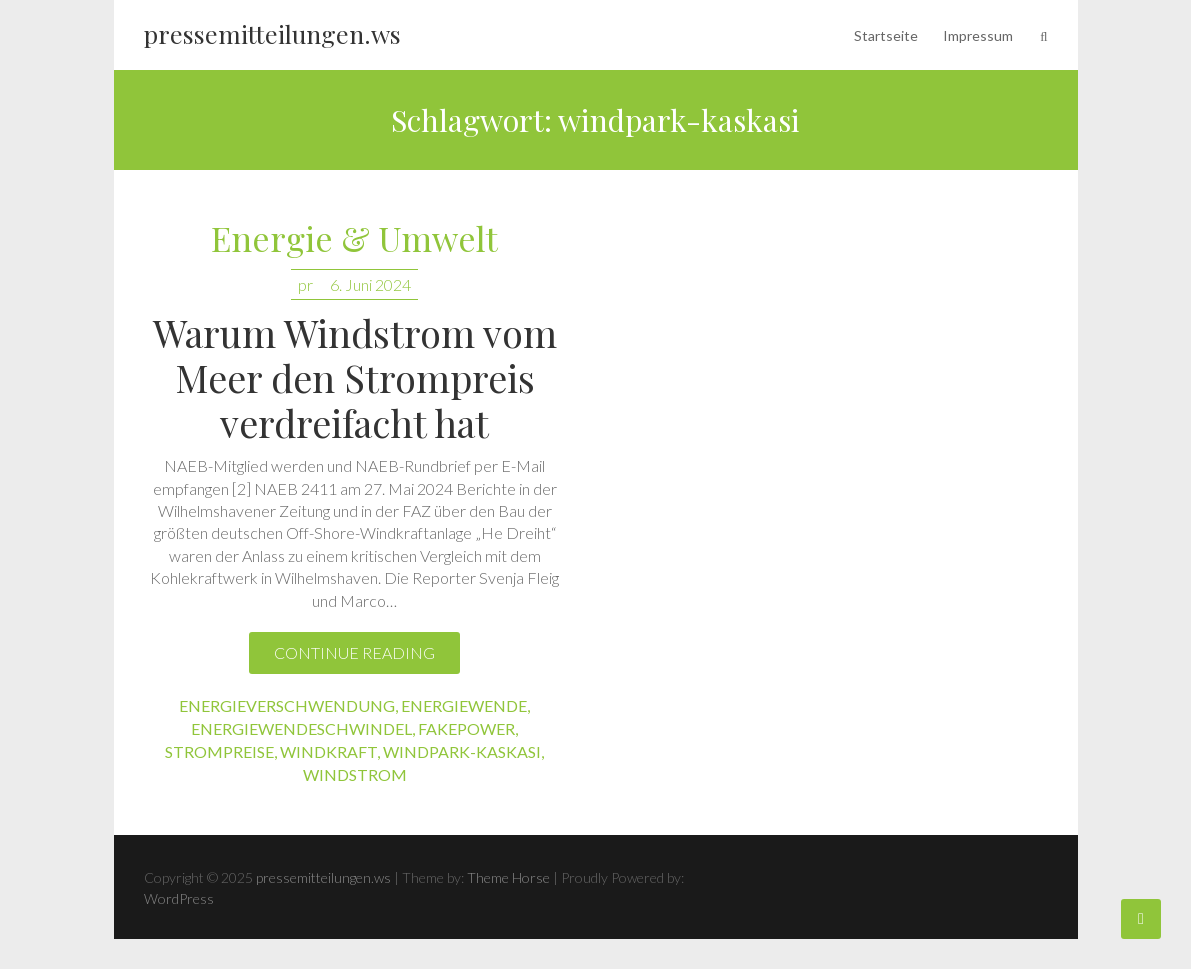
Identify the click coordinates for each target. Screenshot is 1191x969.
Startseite (886, 35)
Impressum (978, 35)
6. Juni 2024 (370, 284)
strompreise (219, 751)
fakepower (466, 728)
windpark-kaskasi (462, 751)
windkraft (328, 751)
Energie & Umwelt (354, 239)
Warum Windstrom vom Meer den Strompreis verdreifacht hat (355, 377)
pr (305, 284)
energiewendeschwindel (301, 728)
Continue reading (354, 652)
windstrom (355, 774)
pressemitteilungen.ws (272, 33)
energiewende (464, 705)
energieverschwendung (287, 705)
